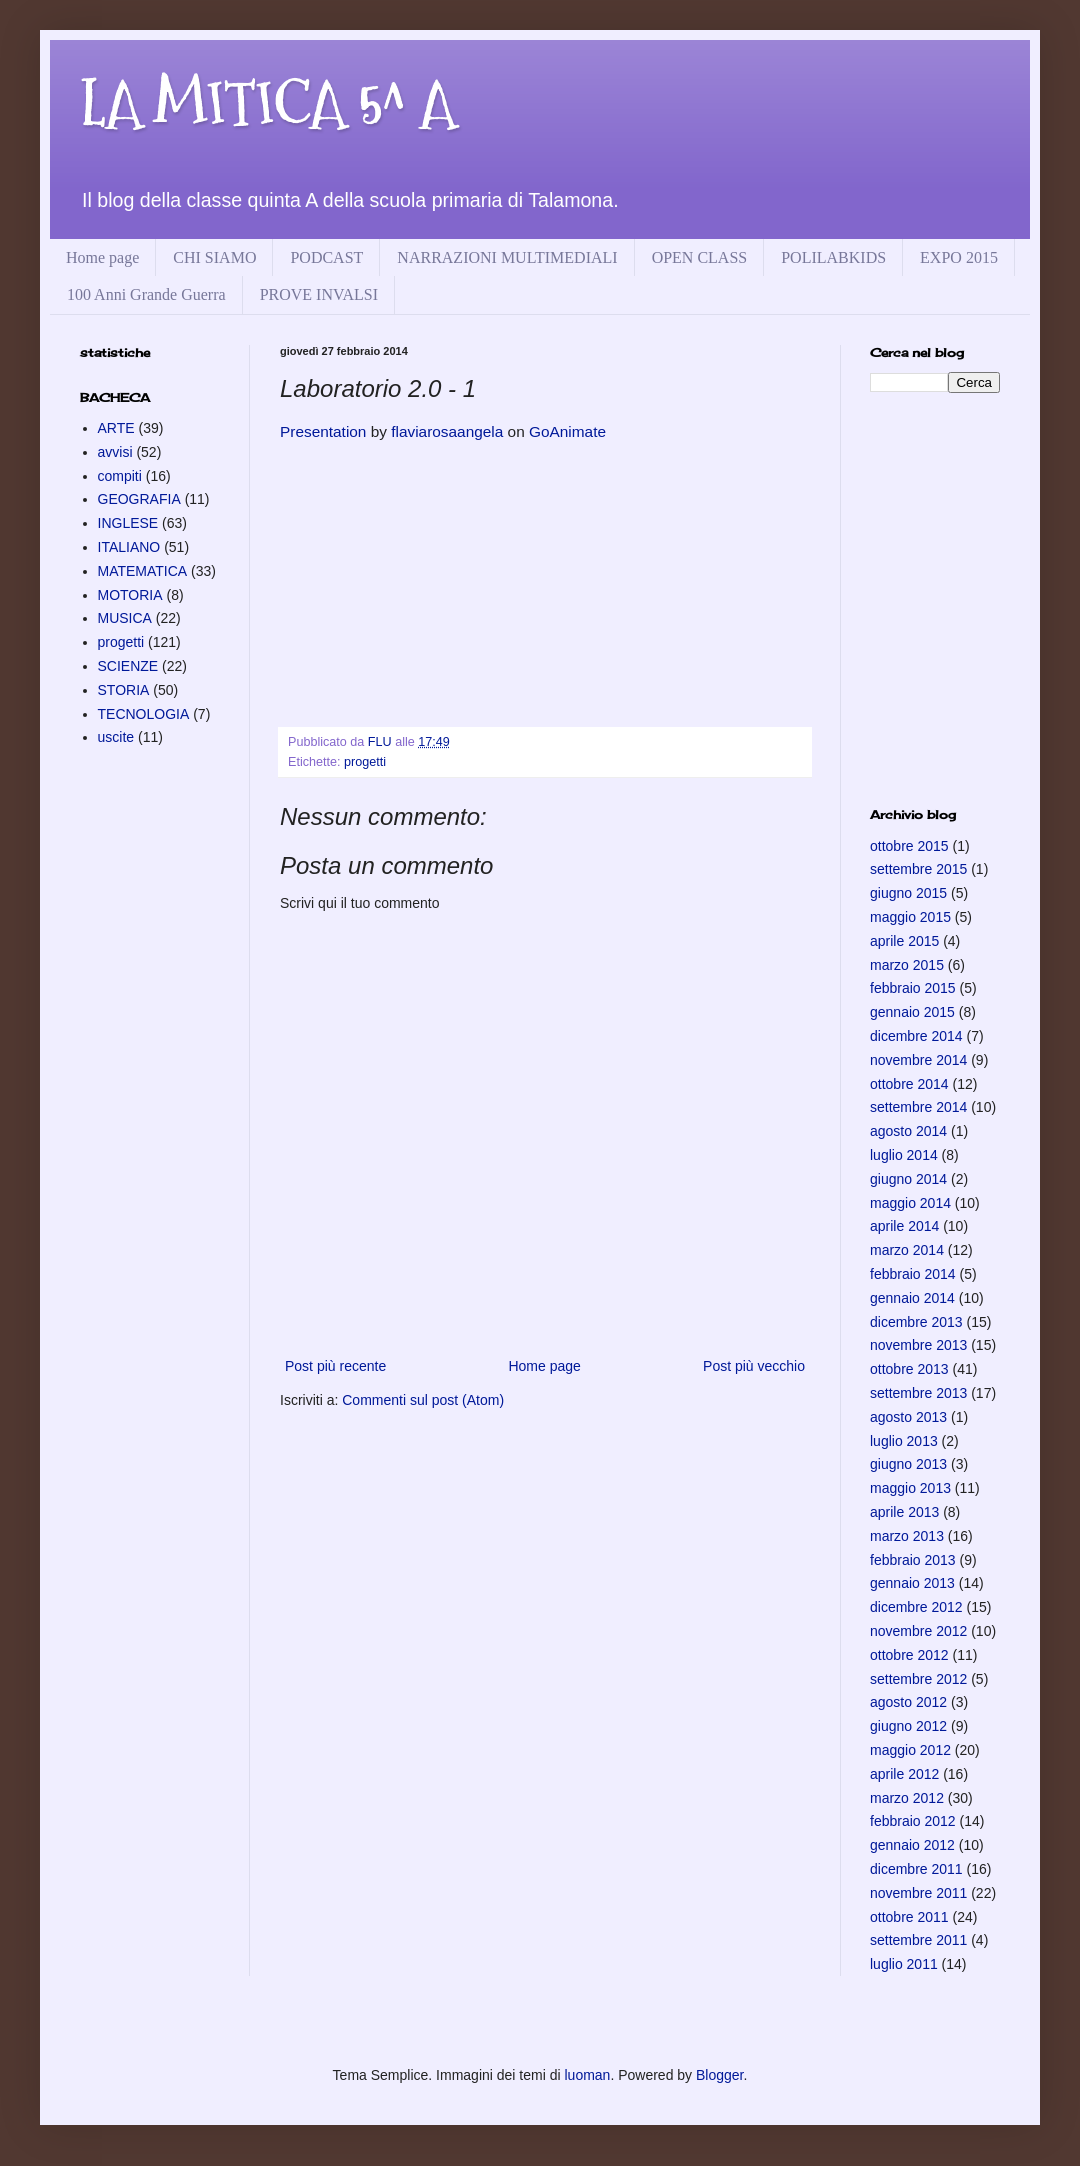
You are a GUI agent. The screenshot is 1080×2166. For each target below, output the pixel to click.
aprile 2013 (904, 1512)
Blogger (719, 2075)
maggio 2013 (910, 1488)
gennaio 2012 (912, 1845)
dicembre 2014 (916, 1036)
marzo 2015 (907, 965)
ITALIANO (129, 547)
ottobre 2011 (909, 1917)
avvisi (115, 452)
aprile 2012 (904, 1774)
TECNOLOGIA (144, 714)
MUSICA (125, 618)
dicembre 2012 (916, 1607)
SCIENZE (128, 666)
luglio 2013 (904, 1441)
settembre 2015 (918, 869)
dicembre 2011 (916, 1869)
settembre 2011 (918, 1940)
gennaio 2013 (912, 1583)
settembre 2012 (918, 1679)
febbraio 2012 (913, 1821)
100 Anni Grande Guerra (146, 294)
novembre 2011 (918, 1893)
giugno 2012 (908, 1726)
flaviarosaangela (447, 431)
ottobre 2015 (909, 846)
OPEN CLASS (700, 257)
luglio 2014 (904, 1155)
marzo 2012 (907, 1798)
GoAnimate (567, 431)
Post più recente (335, 1366)
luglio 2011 (904, 1964)
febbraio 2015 (913, 988)
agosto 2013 (908, 1417)
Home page (102, 257)
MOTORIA (130, 595)
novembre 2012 (918, 1631)
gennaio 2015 (912, 1012)
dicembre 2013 (916, 1322)
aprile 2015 (904, 941)
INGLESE (128, 523)
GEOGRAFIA (139, 499)
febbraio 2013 (913, 1560)
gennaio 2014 (912, 1298)
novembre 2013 (918, 1345)
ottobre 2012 (909, 1655)
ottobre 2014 (909, 1084)
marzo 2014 (907, 1250)
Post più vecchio (754, 1366)
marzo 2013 (907, 1536)
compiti (120, 476)
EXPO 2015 (959, 257)
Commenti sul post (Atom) (423, 1400)
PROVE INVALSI (319, 294)
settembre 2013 (918, 1393)
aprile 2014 (904, 1226)
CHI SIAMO (214, 257)
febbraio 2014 (913, 1274)
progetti (365, 762)
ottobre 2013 (909, 1369)
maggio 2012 (910, 1750)
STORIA (124, 690)
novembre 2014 (918, 1060)
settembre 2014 (918, 1107)
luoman (587, 2075)
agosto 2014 (908, 1131)
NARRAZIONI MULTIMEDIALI (507, 257)
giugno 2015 (908, 893)
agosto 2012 (908, 1702)
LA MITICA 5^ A (267, 103)
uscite (116, 737)
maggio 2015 (910, 917)
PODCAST (326, 257)
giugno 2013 (908, 1464)
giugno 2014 (908, 1179)
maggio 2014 (910, 1203)
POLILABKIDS (833, 257)
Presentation (323, 431)
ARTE (116, 428)
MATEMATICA (143, 571)
